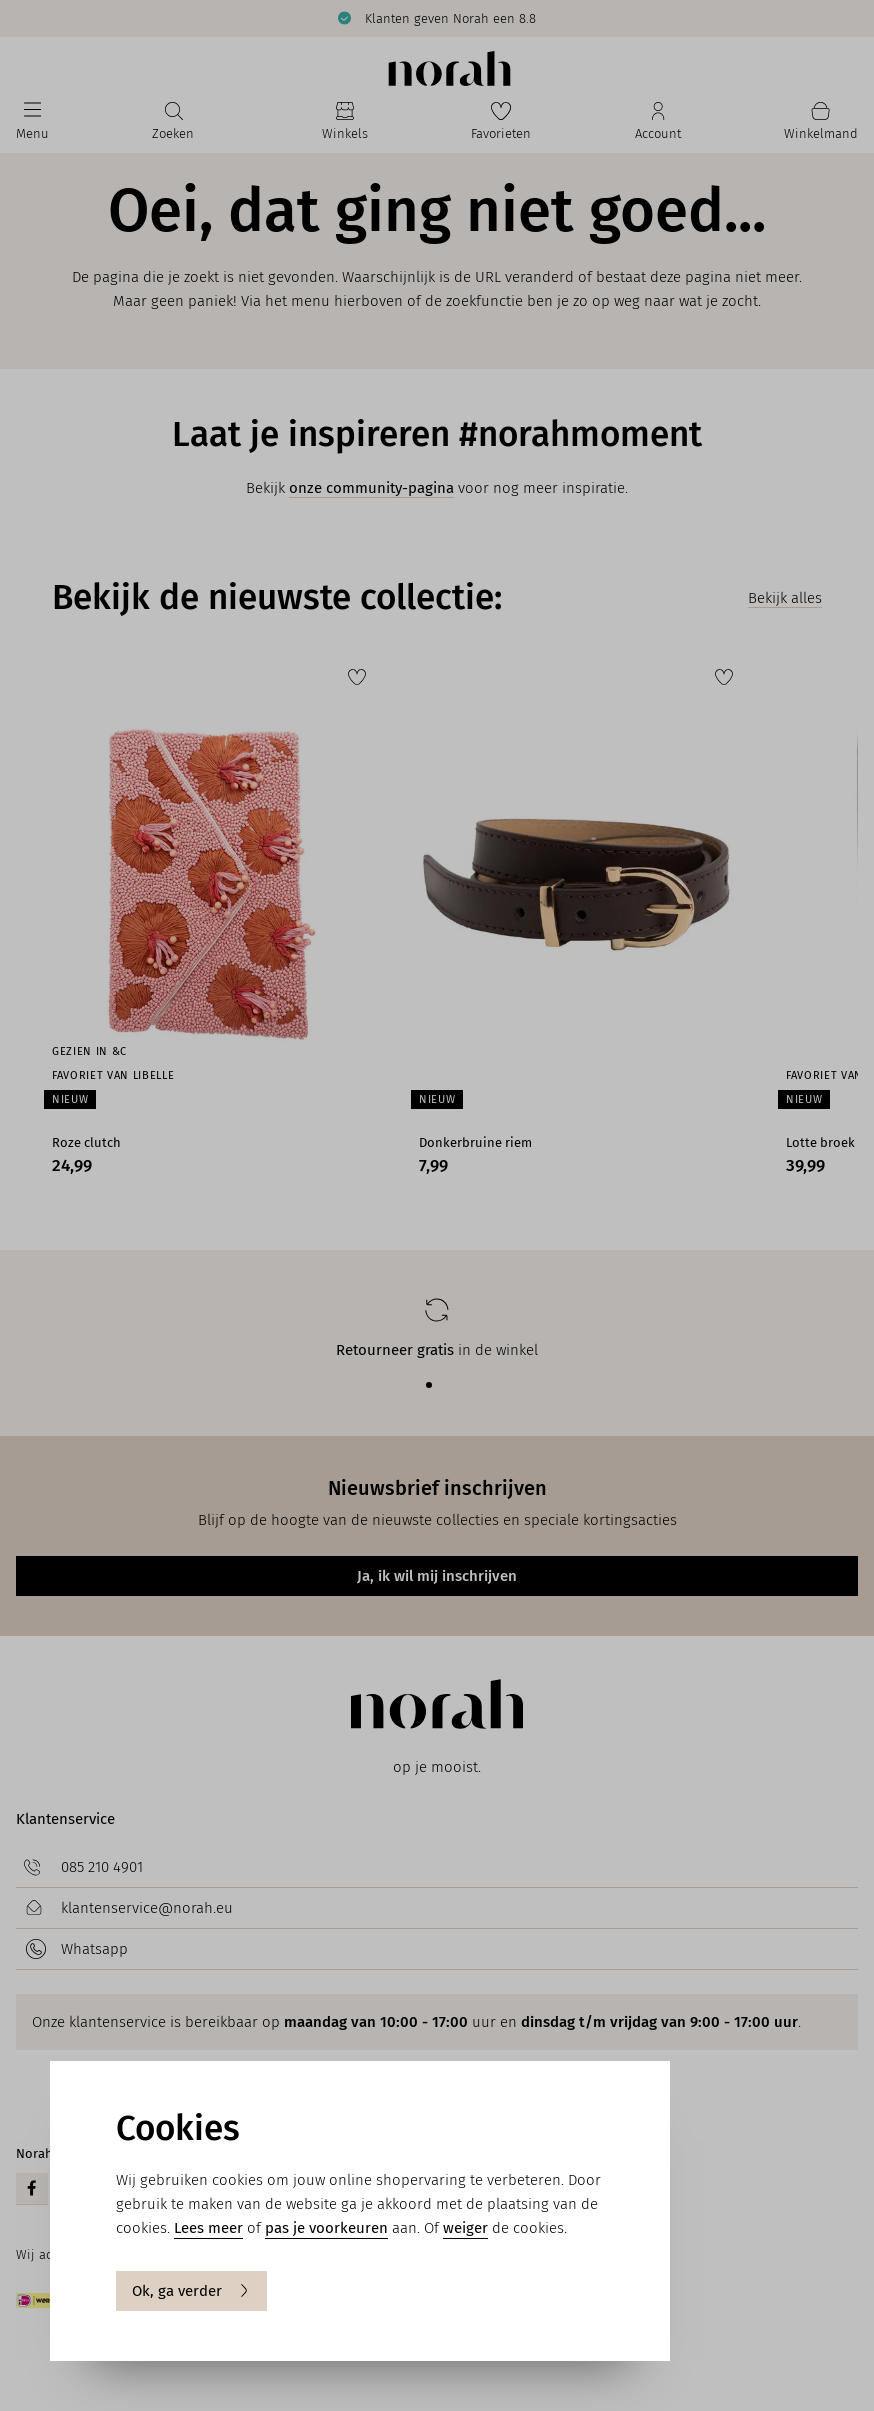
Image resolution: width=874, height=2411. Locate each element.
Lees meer (208, 2228)
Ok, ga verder (191, 2291)
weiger (465, 2228)
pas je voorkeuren (326, 2228)
